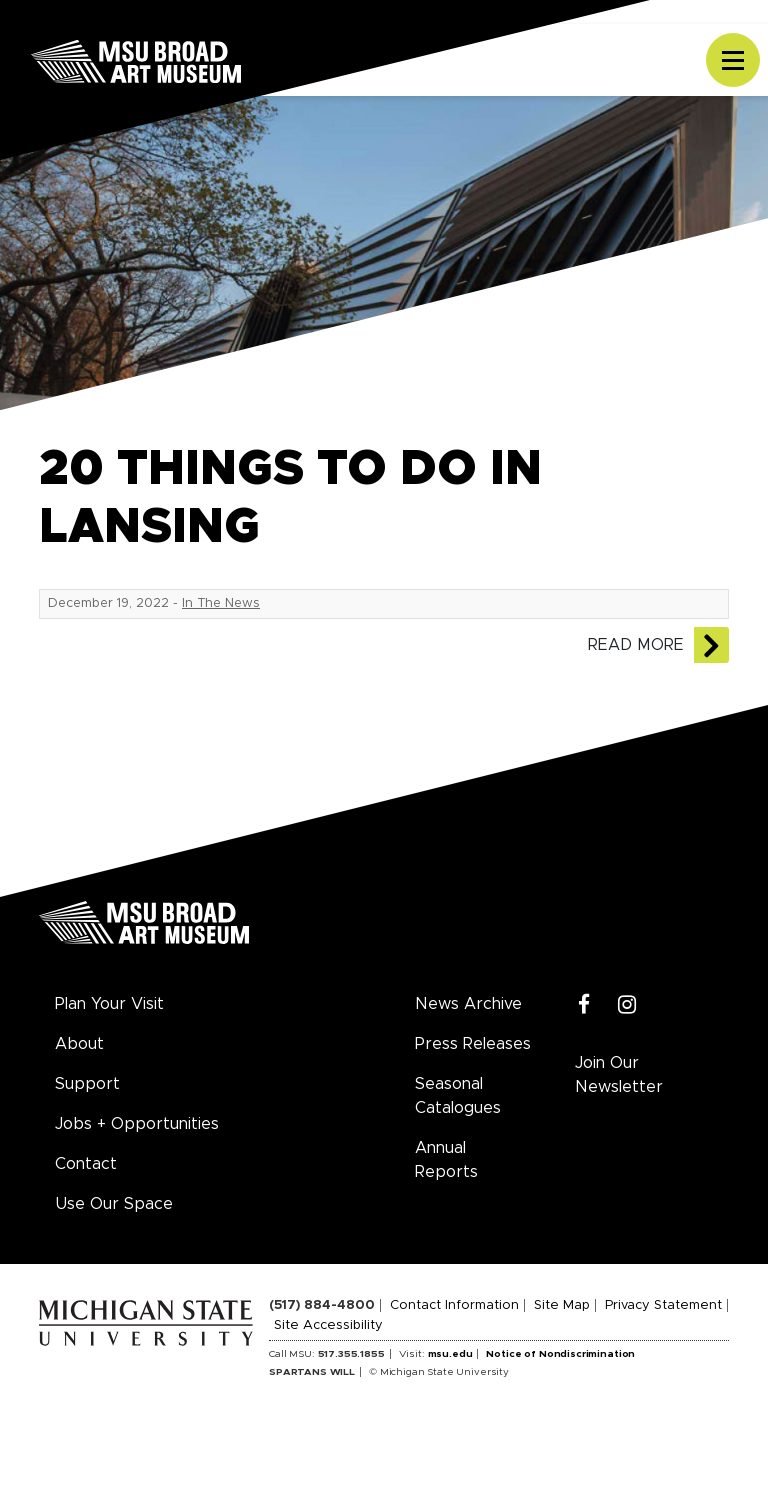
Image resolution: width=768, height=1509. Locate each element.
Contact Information (454, 1305)
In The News (221, 603)
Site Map (562, 1305)
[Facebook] (584, 1005)
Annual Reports (446, 1160)
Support (87, 1084)
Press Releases (473, 1044)
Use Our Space (114, 1204)
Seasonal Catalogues (458, 1096)
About (79, 1044)
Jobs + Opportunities (137, 1124)
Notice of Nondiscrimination (560, 1354)
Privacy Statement (663, 1305)
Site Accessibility (328, 1325)
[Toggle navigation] (733, 60)
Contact (86, 1164)
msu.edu (450, 1354)
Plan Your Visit (109, 1004)
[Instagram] (627, 1005)
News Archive (468, 1004)
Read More (636, 645)
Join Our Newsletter (619, 1075)
